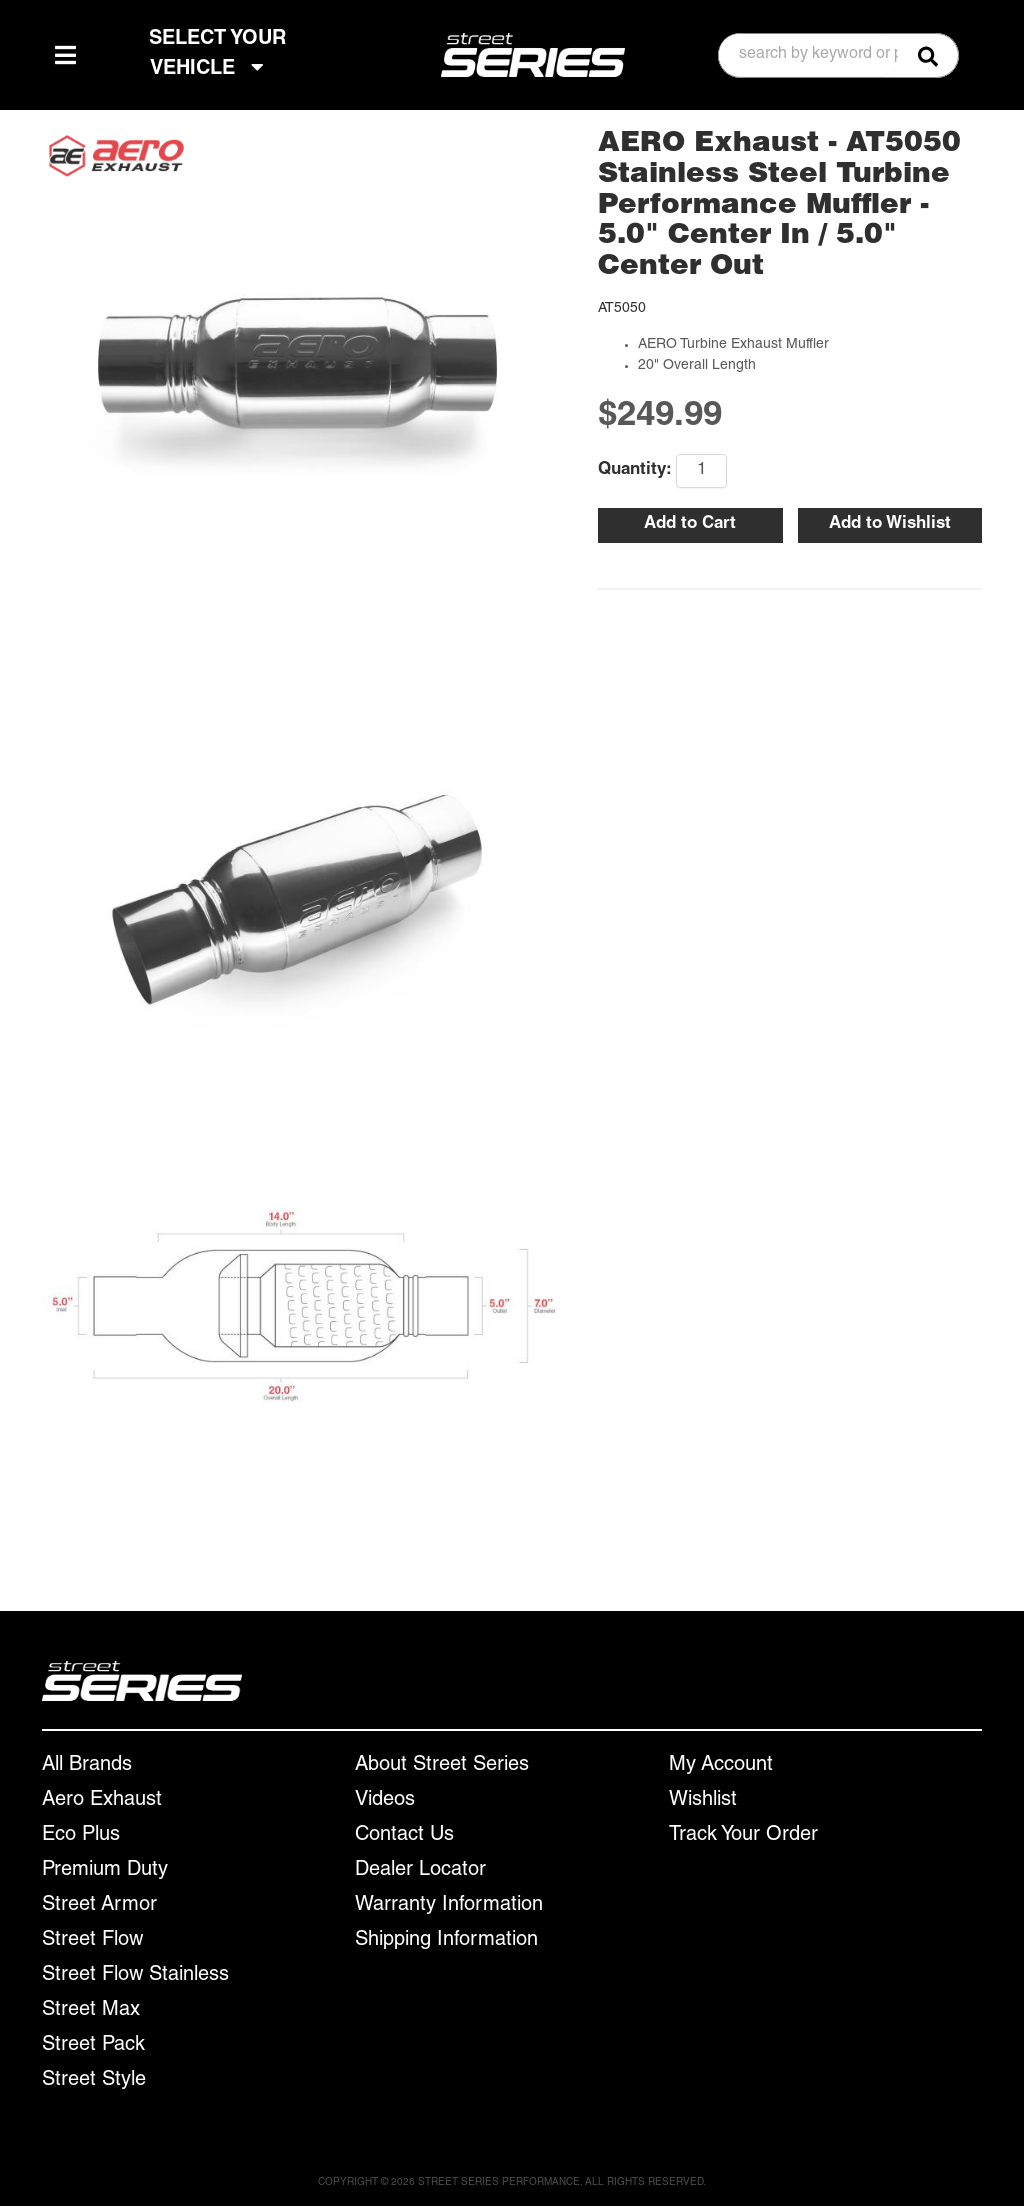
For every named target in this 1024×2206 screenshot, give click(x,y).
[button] (838, 55)
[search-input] (808, 55)
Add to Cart (690, 524)
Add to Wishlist (890, 524)
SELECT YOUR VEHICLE (217, 55)
